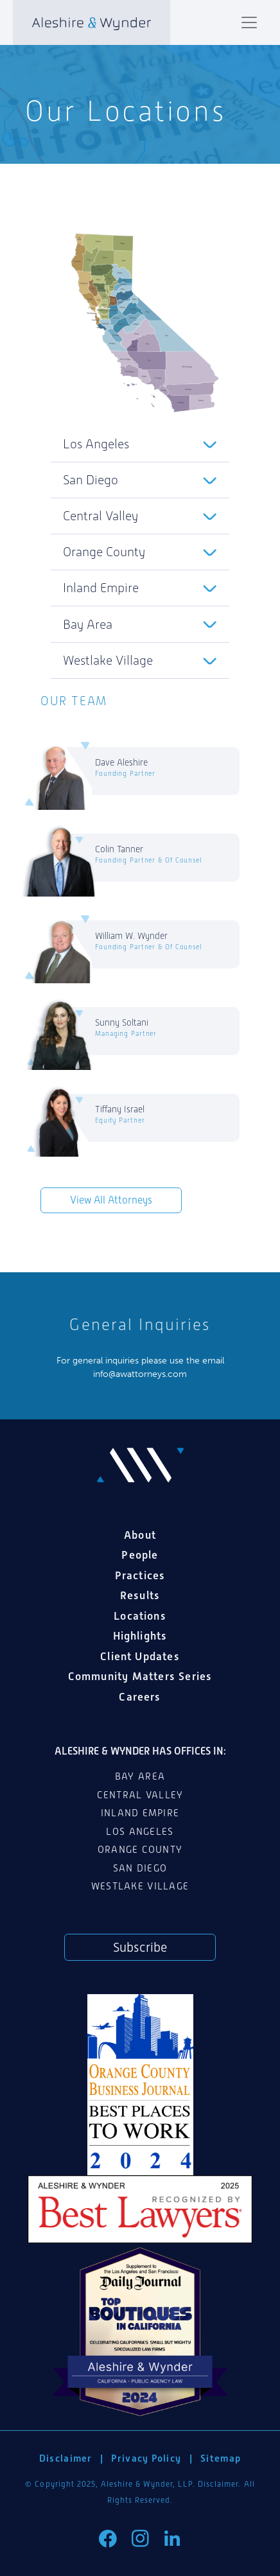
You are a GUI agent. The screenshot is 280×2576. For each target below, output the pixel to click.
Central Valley (100, 516)
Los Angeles (96, 444)
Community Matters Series (140, 1676)
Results (140, 1595)
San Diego (90, 480)
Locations (140, 1615)
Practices (140, 1575)
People (139, 1554)
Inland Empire (101, 588)
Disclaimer (65, 2458)
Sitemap (220, 2458)
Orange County (104, 552)
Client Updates (140, 1656)
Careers (140, 1696)
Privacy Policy (146, 2458)
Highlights (140, 1635)
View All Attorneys (111, 1200)
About (140, 1535)
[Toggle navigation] (249, 22)
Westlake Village (108, 660)
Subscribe (140, 1947)
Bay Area (87, 624)
